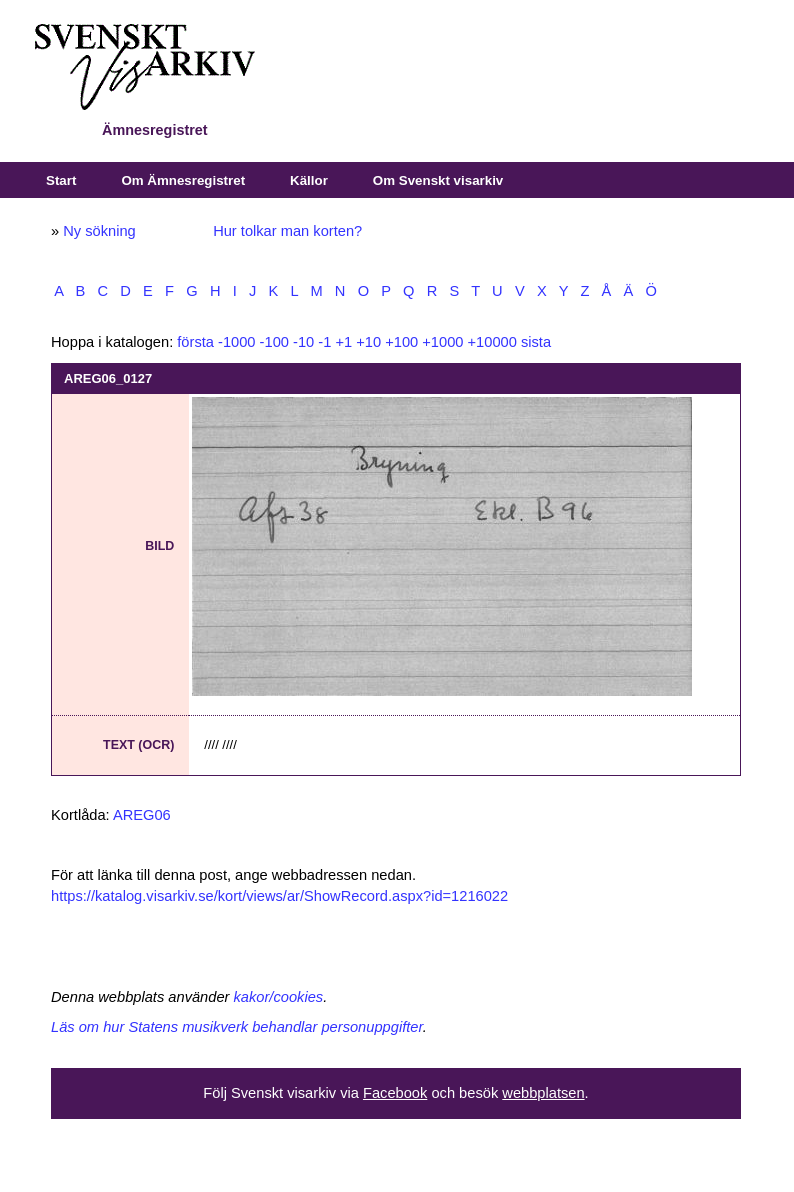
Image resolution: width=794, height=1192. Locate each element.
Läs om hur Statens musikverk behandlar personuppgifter (237, 1027)
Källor (309, 180)
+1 (343, 342)
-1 (324, 342)
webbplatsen (543, 1093)
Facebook (395, 1093)
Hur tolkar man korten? (287, 231)
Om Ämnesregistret (183, 180)
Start (61, 180)
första (195, 342)
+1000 (442, 342)
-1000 (237, 342)
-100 (274, 342)
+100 (401, 342)
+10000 (492, 342)
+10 (368, 342)
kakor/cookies (279, 997)
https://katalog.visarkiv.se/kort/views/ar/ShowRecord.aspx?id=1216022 (279, 896)
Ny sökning (99, 231)
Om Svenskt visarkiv (438, 180)
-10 (303, 342)
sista (536, 342)
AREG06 (142, 815)
